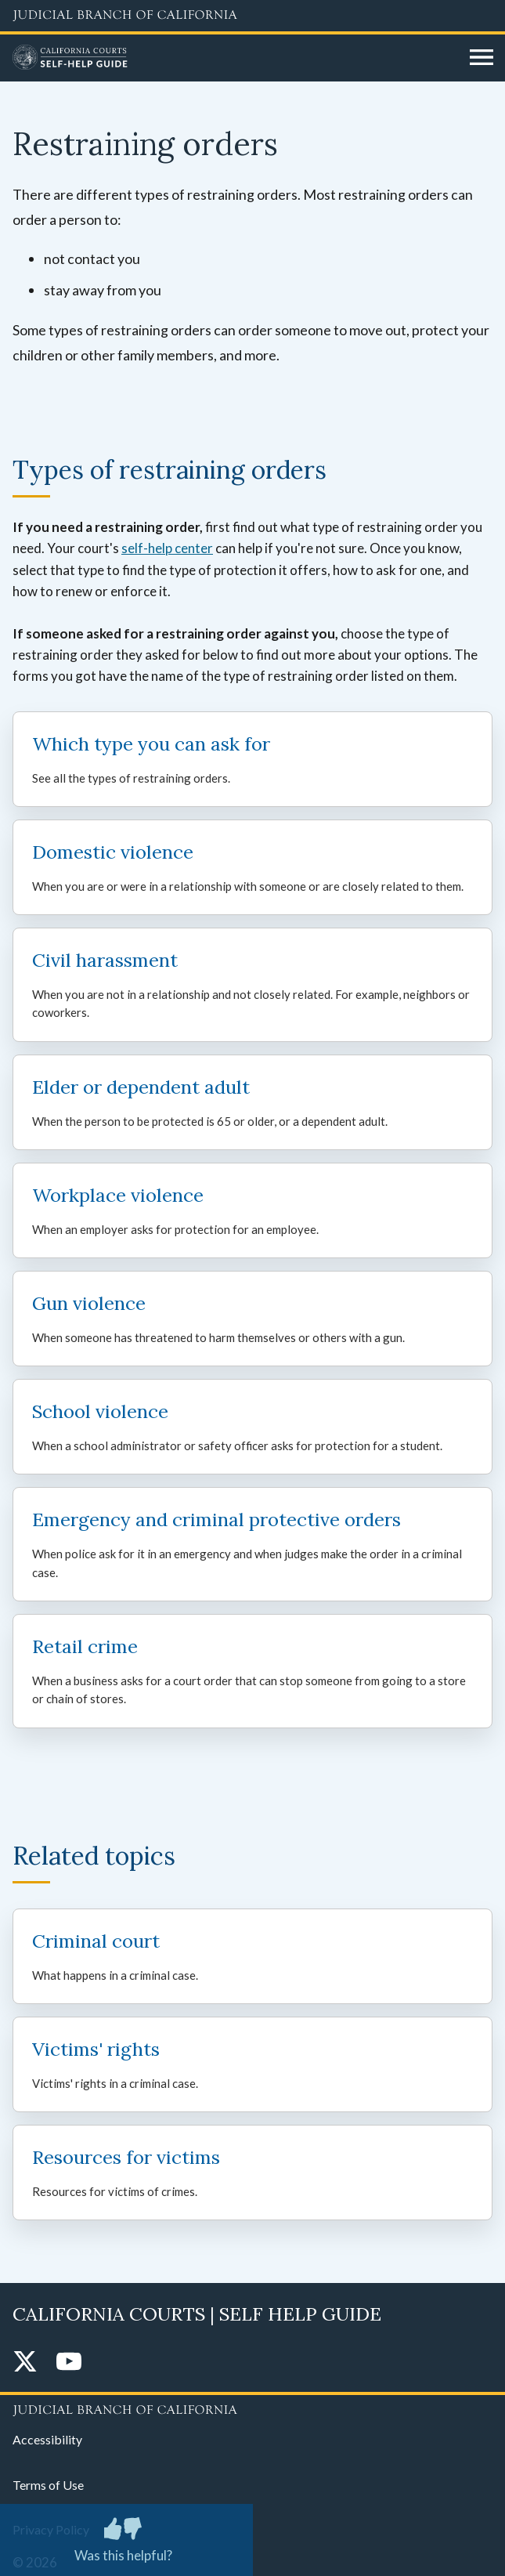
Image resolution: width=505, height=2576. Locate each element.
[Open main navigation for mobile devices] (481, 57)
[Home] (235, 58)
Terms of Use (48, 2484)
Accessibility (47, 2439)
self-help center (167, 548)
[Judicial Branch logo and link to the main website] (252, 15)
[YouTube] (68, 2362)
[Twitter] (25, 2362)
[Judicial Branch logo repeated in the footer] (252, 2407)
